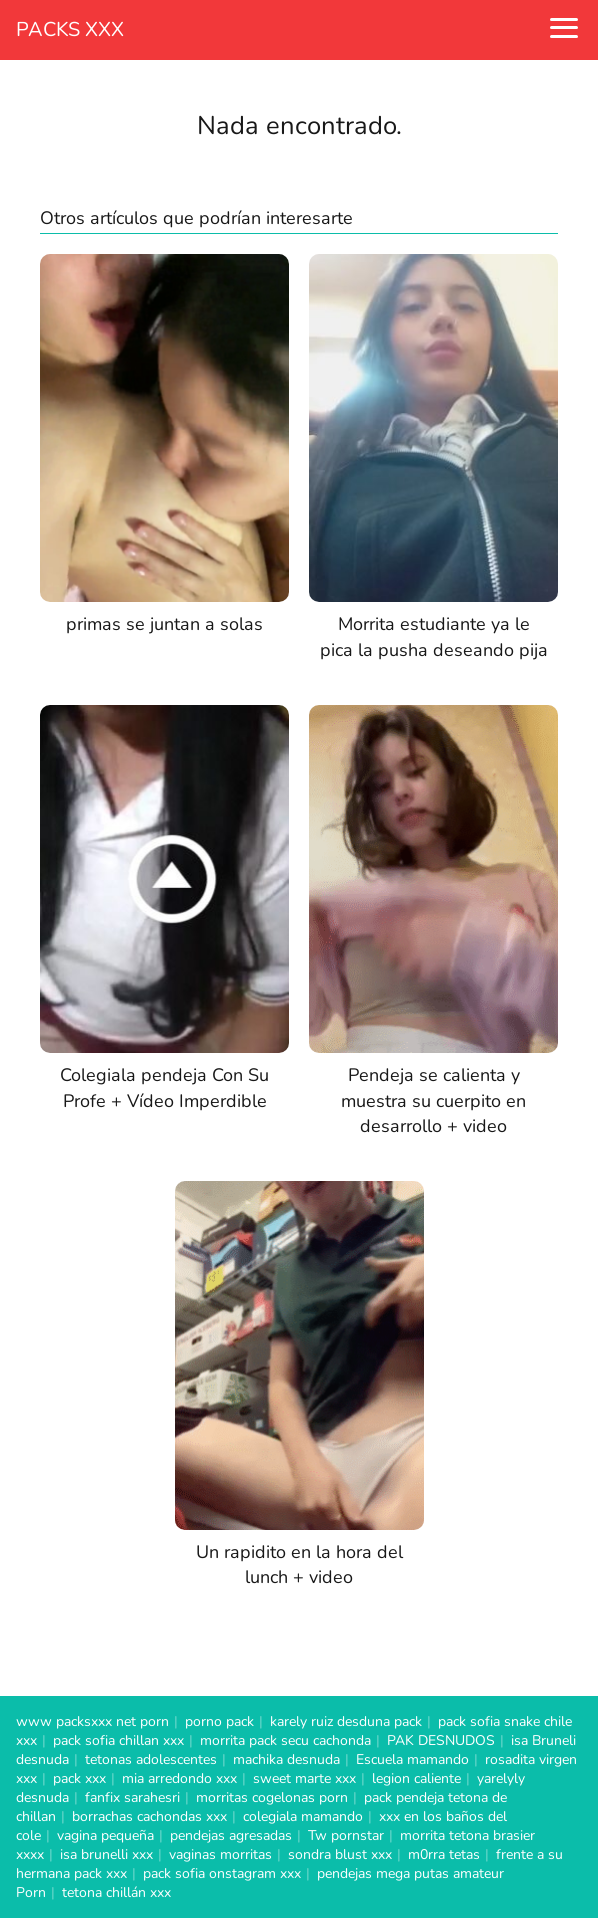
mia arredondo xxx (179, 1778)
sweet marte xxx (304, 1778)
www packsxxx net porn (92, 1721)
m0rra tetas (444, 1854)
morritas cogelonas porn (272, 1797)
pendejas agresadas (231, 1835)
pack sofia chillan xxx (118, 1740)
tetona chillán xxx (116, 1892)
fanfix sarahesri (132, 1797)
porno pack (219, 1721)
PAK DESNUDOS (441, 1740)
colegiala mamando (303, 1816)
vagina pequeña (105, 1835)
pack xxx (79, 1778)
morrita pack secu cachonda (285, 1740)
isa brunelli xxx (106, 1854)
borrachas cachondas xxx (149, 1816)
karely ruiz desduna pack (346, 1721)
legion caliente (416, 1778)
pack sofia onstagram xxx (222, 1873)
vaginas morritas (220, 1854)
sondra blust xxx (340, 1854)
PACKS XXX (70, 29)
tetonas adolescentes (151, 1759)
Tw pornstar (346, 1835)
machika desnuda (286, 1759)
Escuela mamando (412, 1759)
